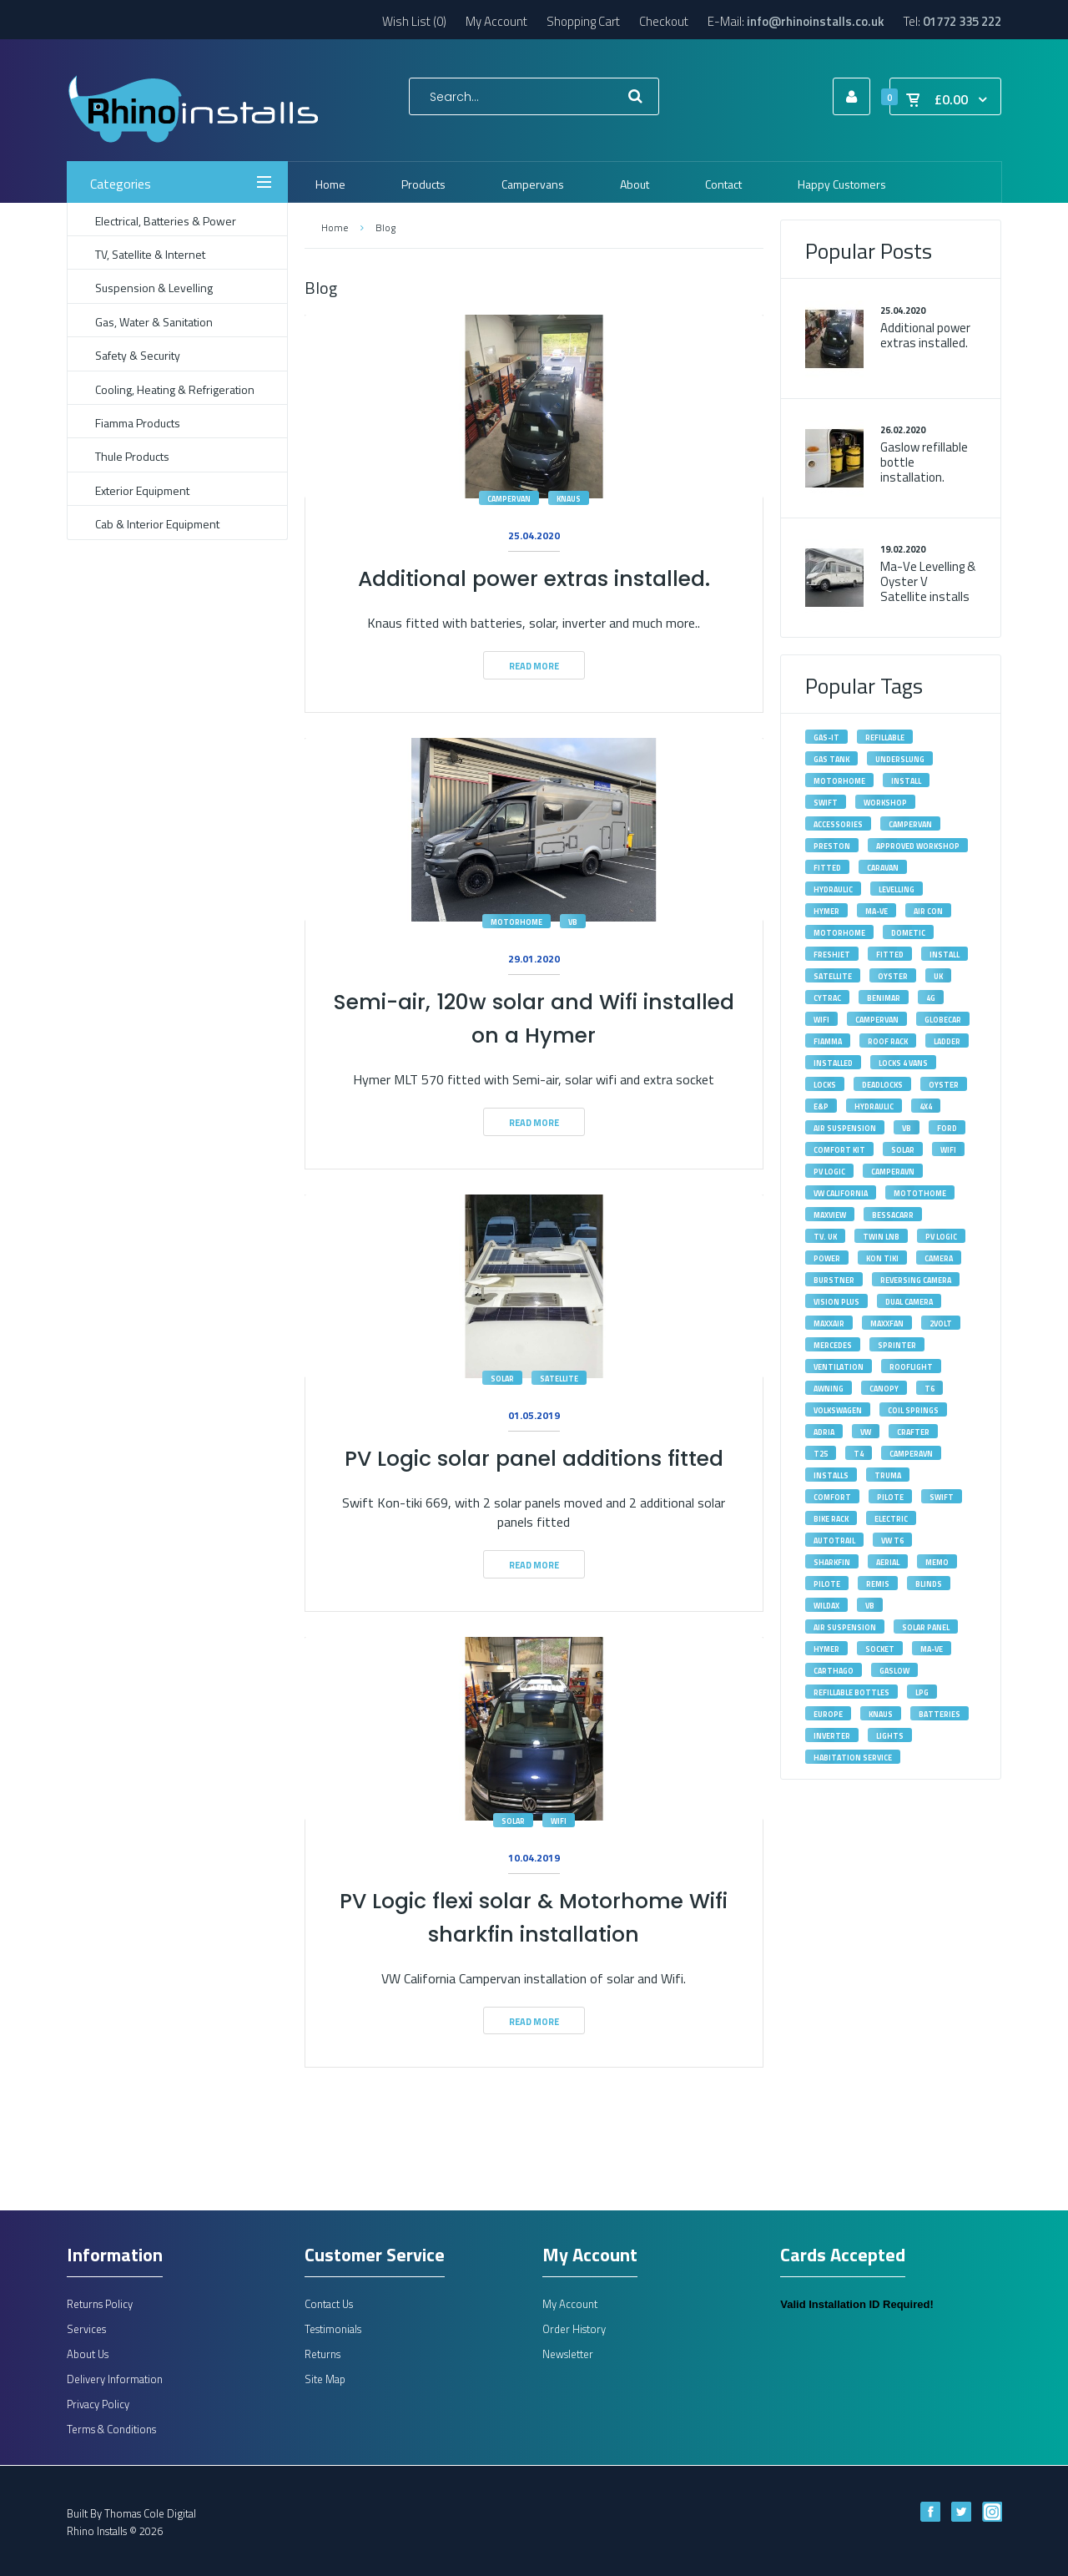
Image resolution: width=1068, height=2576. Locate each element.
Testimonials (333, 2329)
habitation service (853, 1757)
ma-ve (931, 1649)
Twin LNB (881, 1236)
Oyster (893, 976)
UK (938, 976)
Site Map (325, 2379)
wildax (826, 1605)
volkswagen (838, 1410)
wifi (559, 1821)
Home (334, 227)
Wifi (821, 1019)
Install (944, 954)
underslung (899, 759)
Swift (941, 1497)
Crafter (913, 1432)
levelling (896, 889)
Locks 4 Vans (903, 1063)
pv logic (941, 1236)
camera (938, 1258)
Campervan (877, 1019)
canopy (884, 1388)
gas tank (831, 759)
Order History (574, 2329)
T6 (929, 1388)
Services (86, 2329)
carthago (834, 1670)
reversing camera (915, 1280)
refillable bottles (851, 1692)
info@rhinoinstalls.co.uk (815, 21)
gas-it (826, 737)
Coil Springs (913, 1410)
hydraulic (874, 1106)
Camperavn (911, 1453)
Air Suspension (845, 1128)
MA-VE (876, 911)
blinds (928, 1583)
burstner (834, 1280)
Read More (534, 666)
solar (502, 1378)
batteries (939, 1714)
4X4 (925, 1106)
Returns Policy (100, 2304)
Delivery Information (115, 2379)
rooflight (911, 1366)
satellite (559, 1378)
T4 (859, 1453)
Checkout (663, 21)
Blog (385, 227)
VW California (841, 1193)
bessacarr (893, 1215)
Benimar (883, 998)
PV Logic (829, 1171)
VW (865, 1432)
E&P (821, 1106)
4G (930, 998)
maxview (830, 1215)
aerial (887, 1562)
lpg (922, 1692)
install (906, 780)
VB (906, 1128)
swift (826, 802)
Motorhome (839, 932)
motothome (920, 1193)
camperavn (892, 1171)
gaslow (894, 1670)
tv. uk (825, 1236)
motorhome (516, 922)
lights (890, 1735)
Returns (322, 2354)
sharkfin (832, 1562)
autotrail (834, 1540)
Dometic (908, 932)
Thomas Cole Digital (150, 2513)
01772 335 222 (962, 21)
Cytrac (827, 998)
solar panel (926, 1627)
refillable (884, 737)
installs (831, 1475)
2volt (940, 1323)
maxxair (829, 1323)
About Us (87, 2354)
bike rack (831, 1518)
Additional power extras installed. (534, 578)
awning (829, 1388)
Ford (947, 1128)
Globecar (942, 1019)
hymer (826, 1649)
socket (879, 1649)
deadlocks (882, 1084)
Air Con (928, 911)
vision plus (836, 1301)
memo (937, 1562)
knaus (569, 498)
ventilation (839, 1366)
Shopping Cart (583, 21)
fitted (827, 867)
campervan (509, 498)
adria (824, 1432)
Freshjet (832, 954)
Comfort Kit (839, 1149)
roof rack (888, 1041)
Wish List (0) (414, 21)
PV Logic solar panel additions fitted (534, 1458)
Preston (832, 846)
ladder (947, 1041)
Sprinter (897, 1345)
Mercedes (833, 1345)
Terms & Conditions (111, 2429)
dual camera (909, 1301)
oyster (944, 1084)
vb (572, 922)
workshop (885, 802)
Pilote (890, 1497)
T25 (821, 1453)
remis (877, 1583)
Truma (887, 1475)
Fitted (890, 954)
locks (825, 1084)
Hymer (826, 911)
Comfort (832, 1497)
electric (891, 1518)
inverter (832, 1735)
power (827, 1258)
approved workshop (918, 846)
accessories (838, 824)
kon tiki (882, 1258)
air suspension (845, 1627)
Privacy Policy (98, 2404)
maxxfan (887, 1323)
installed (833, 1063)
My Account (496, 21)
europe (828, 1714)
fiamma (828, 1041)
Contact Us (329, 2304)
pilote (827, 1583)
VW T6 (892, 1540)
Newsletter (567, 2354)
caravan (883, 867)
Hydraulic (833, 889)
